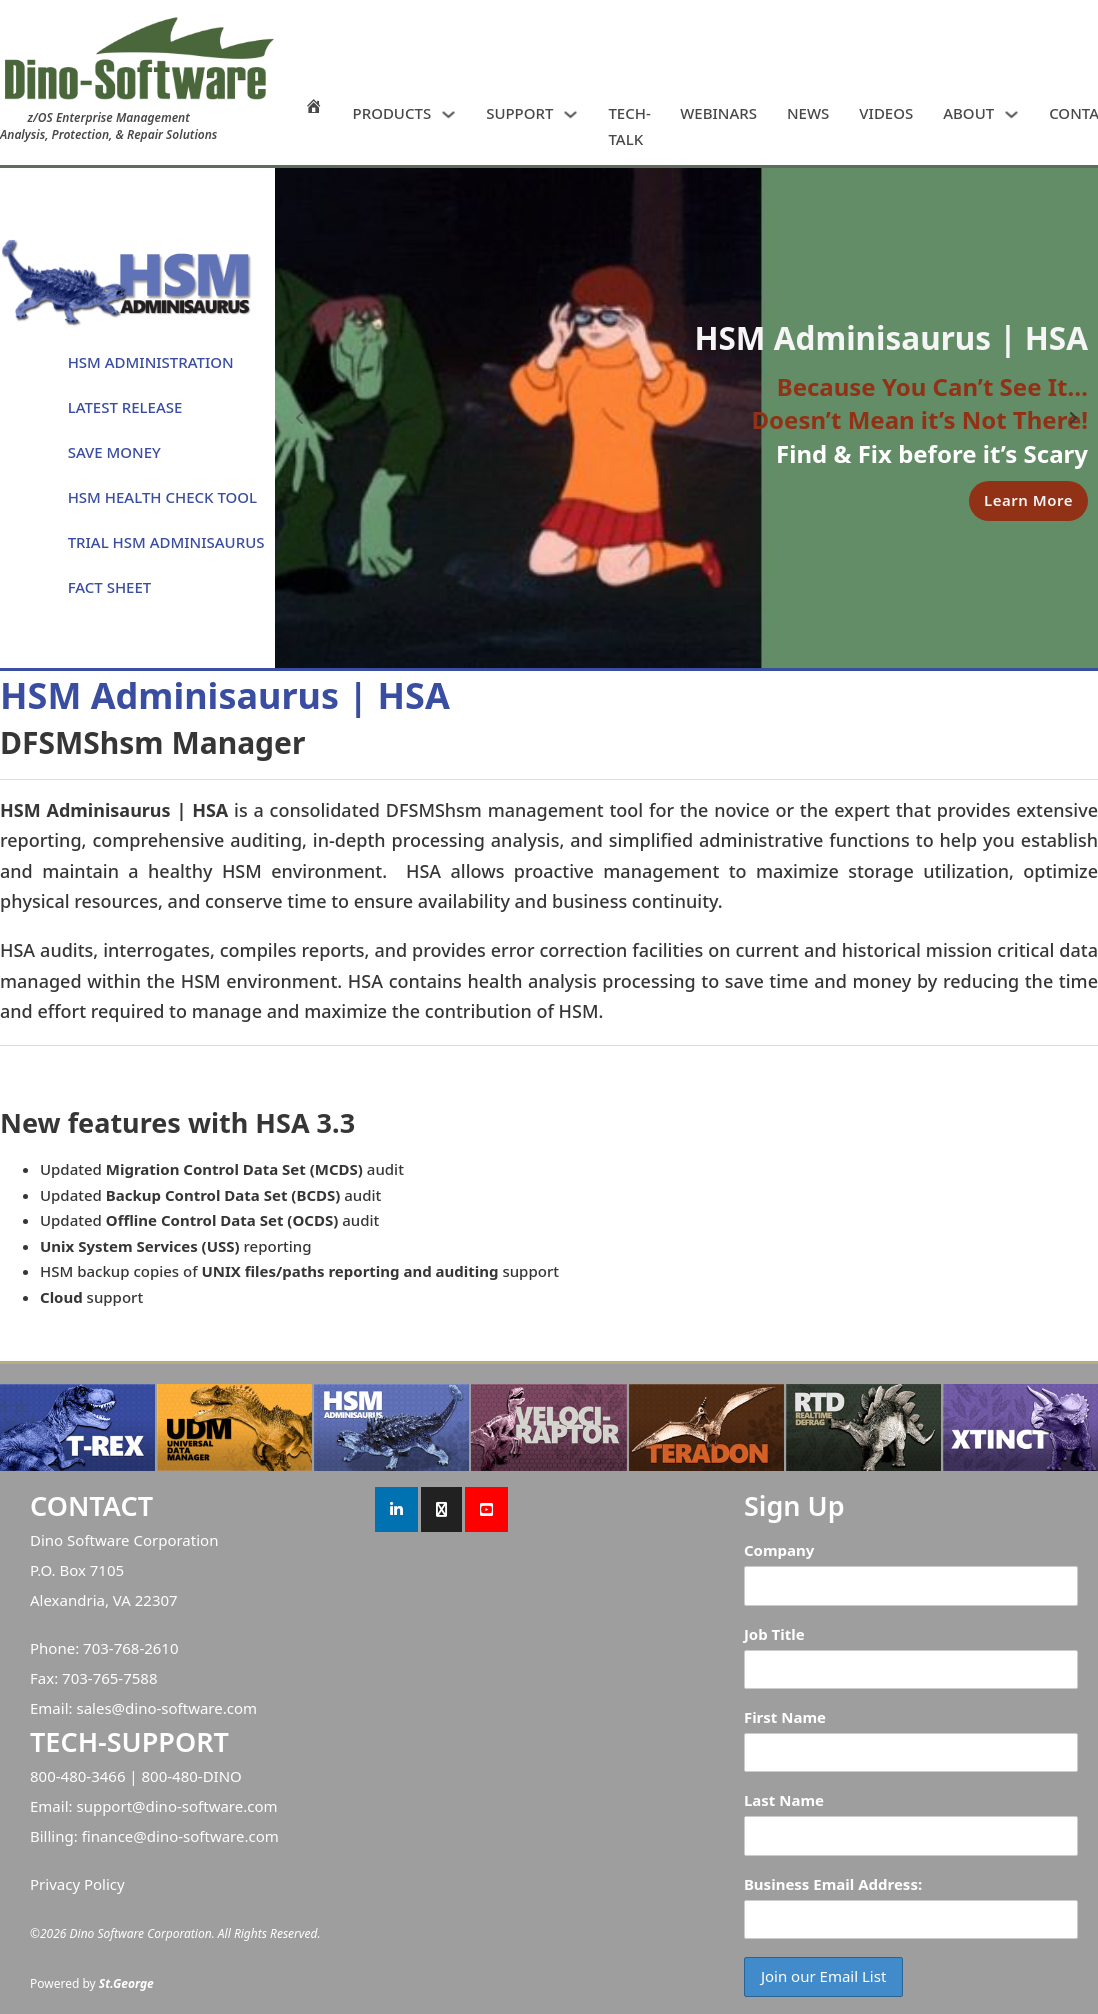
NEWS (808, 113)
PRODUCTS (392, 113)
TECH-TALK (629, 126)
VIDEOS (886, 113)
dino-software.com (191, 1708)
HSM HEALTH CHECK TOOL (162, 497)
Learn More (1028, 500)
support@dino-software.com (176, 1806)
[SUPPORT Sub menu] (570, 114)
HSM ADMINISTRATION (151, 362)
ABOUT (968, 113)
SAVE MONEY (114, 452)
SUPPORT (519, 113)
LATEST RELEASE (125, 407)
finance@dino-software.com (180, 1836)
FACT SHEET (110, 587)
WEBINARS (718, 113)
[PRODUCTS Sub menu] (448, 114)
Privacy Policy (77, 1884)
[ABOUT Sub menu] (1011, 114)
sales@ (100, 1708)
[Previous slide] (300, 418)
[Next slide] (1073, 418)
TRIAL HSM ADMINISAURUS (166, 542)
